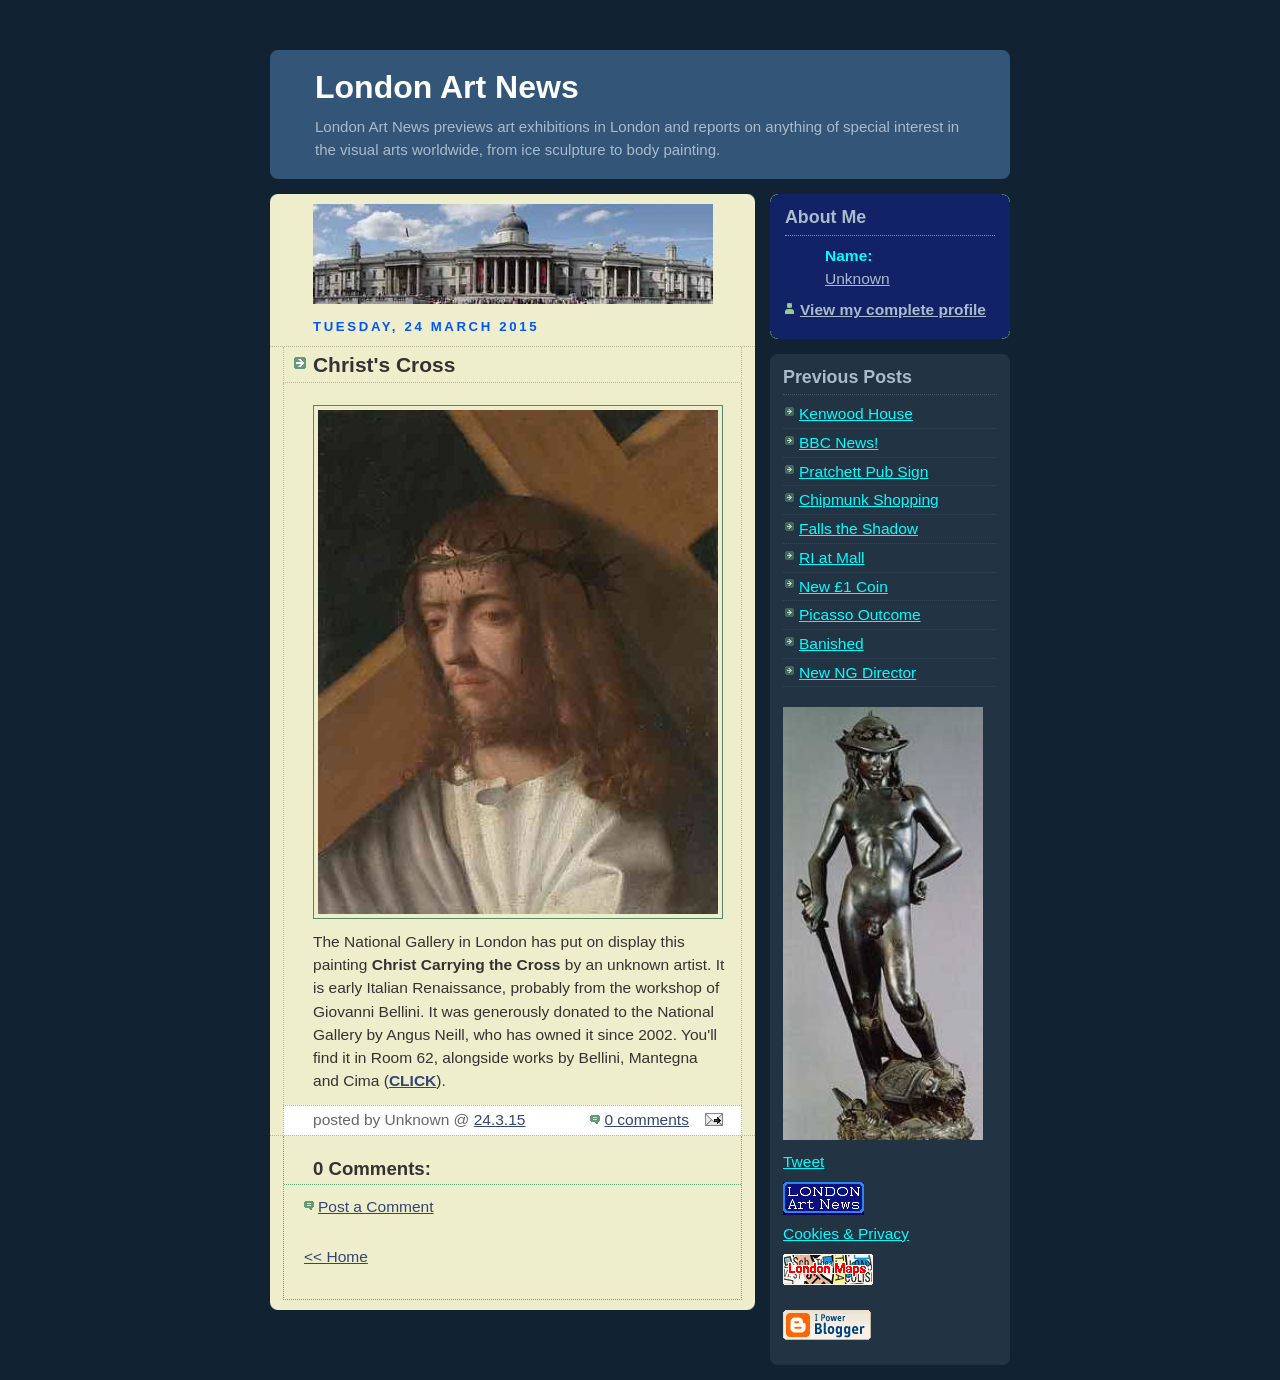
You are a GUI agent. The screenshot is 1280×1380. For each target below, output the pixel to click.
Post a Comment (376, 1206)
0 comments (646, 1119)
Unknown (857, 278)
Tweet (803, 1161)
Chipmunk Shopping (869, 499)
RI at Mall (832, 557)
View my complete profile (893, 309)
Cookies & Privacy (846, 1233)
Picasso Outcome (860, 614)
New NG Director (857, 672)
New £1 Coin (843, 586)
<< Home (336, 1256)
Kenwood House (856, 413)
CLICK (412, 1080)
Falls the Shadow (858, 528)
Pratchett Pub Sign (863, 471)
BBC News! (838, 442)
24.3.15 (500, 1119)
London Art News (447, 87)
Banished (831, 643)
